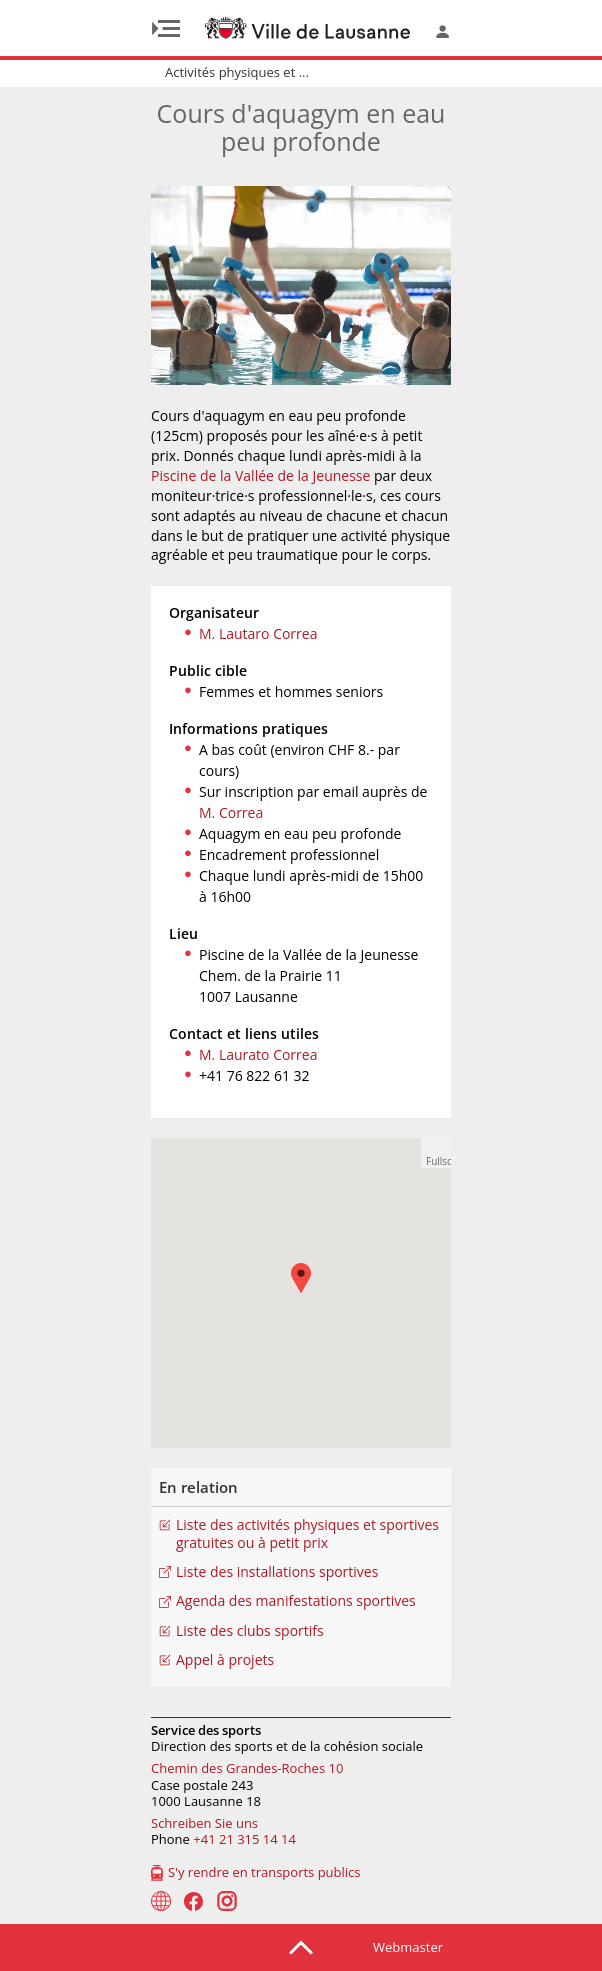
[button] (436, 1153)
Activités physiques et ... (237, 72)
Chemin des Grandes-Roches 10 (247, 1768)
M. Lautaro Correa (258, 633)
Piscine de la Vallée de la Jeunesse (260, 475)
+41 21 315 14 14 (244, 1839)
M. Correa (231, 812)
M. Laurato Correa (258, 1054)
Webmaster (408, 1947)
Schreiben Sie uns (204, 1823)
